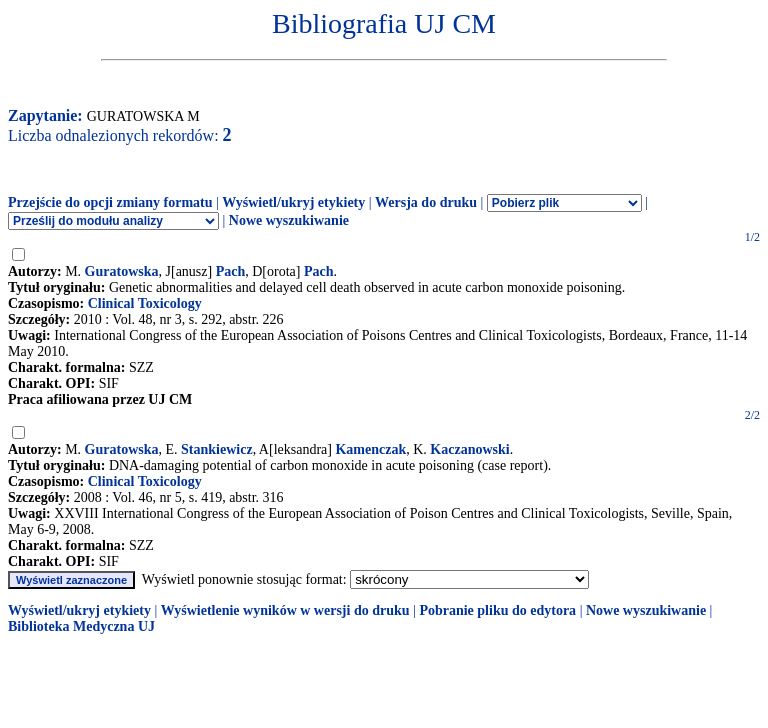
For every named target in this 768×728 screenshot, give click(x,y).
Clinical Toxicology (145, 303)
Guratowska (122, 271)
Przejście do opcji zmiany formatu (110, 202)
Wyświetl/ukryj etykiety (293, 202)
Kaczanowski (469, 449)
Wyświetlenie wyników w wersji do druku (285, 610)
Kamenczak (370, 449)
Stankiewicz (217, 449)
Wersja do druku (426, 202)
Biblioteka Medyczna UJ (81, 626)
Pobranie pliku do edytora (497, 610)
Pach (231, 271)
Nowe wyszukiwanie (289, 220)
